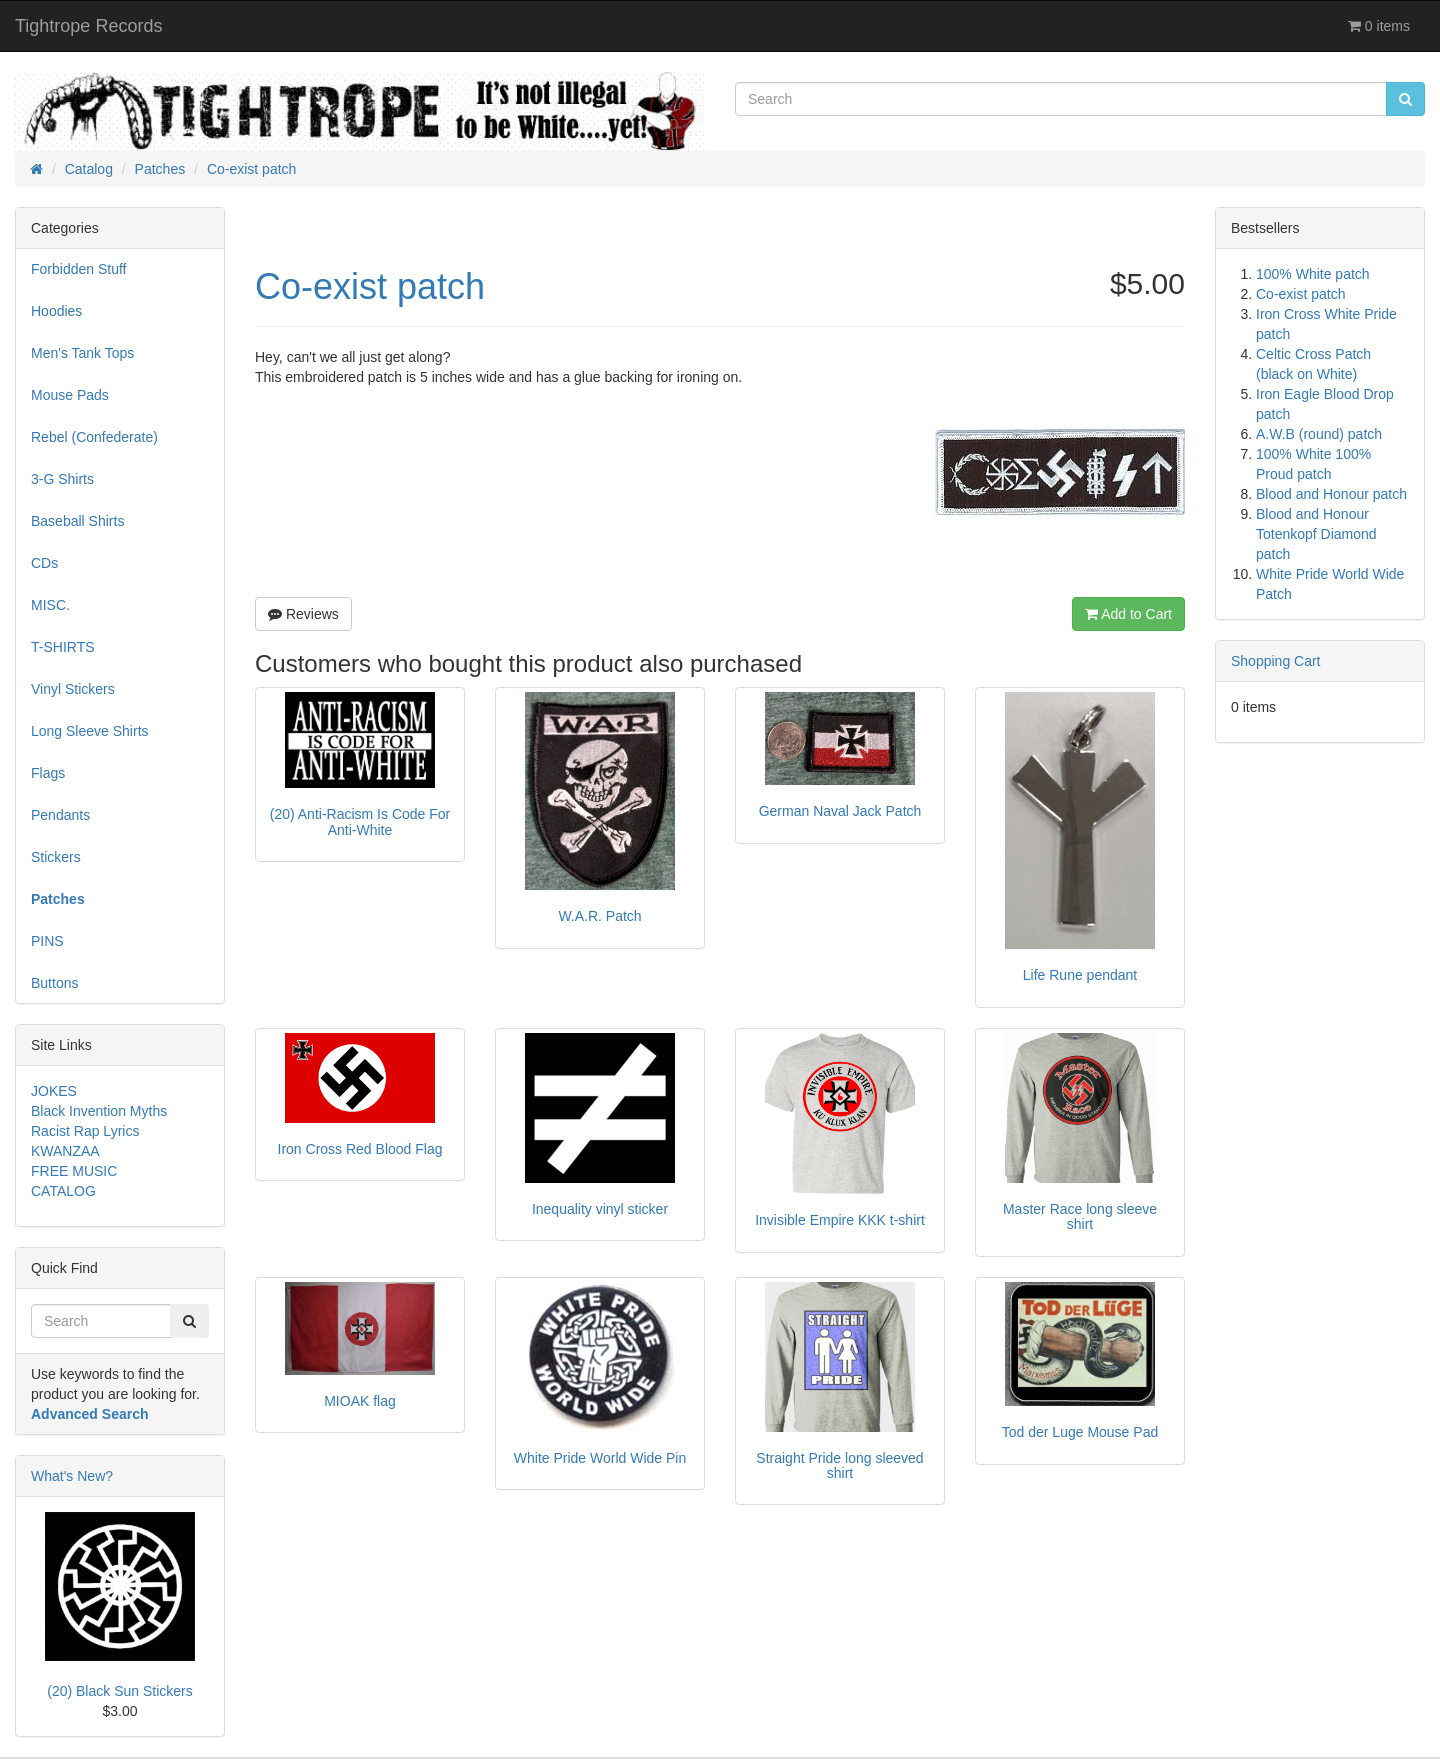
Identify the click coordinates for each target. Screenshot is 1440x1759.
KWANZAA (65, 1151)
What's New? (72, 1476)
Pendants (60, 815)
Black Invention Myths (99, 1111)
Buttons (54, 983)
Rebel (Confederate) (94, 437)
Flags (48, 773)
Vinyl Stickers (73, 689)
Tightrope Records (88, 26)
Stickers (56, 857)
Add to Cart (1128, 614)
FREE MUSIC (74, 1171)
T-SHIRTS (63, 647)
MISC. (50, 605)
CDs (44, 563)
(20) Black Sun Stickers (120, 1691)
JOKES (54, 1091)
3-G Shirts (62, 479)
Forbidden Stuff (78, 269)
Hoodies (56, 311)
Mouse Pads (70, 395)
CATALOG (63, 1191)
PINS (47, 941)
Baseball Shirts (77, 521)
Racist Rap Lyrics (85, 1131)
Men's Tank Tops (82, 353)
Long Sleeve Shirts (90, 731)
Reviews (303, 614)
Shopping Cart (1276, 661)
